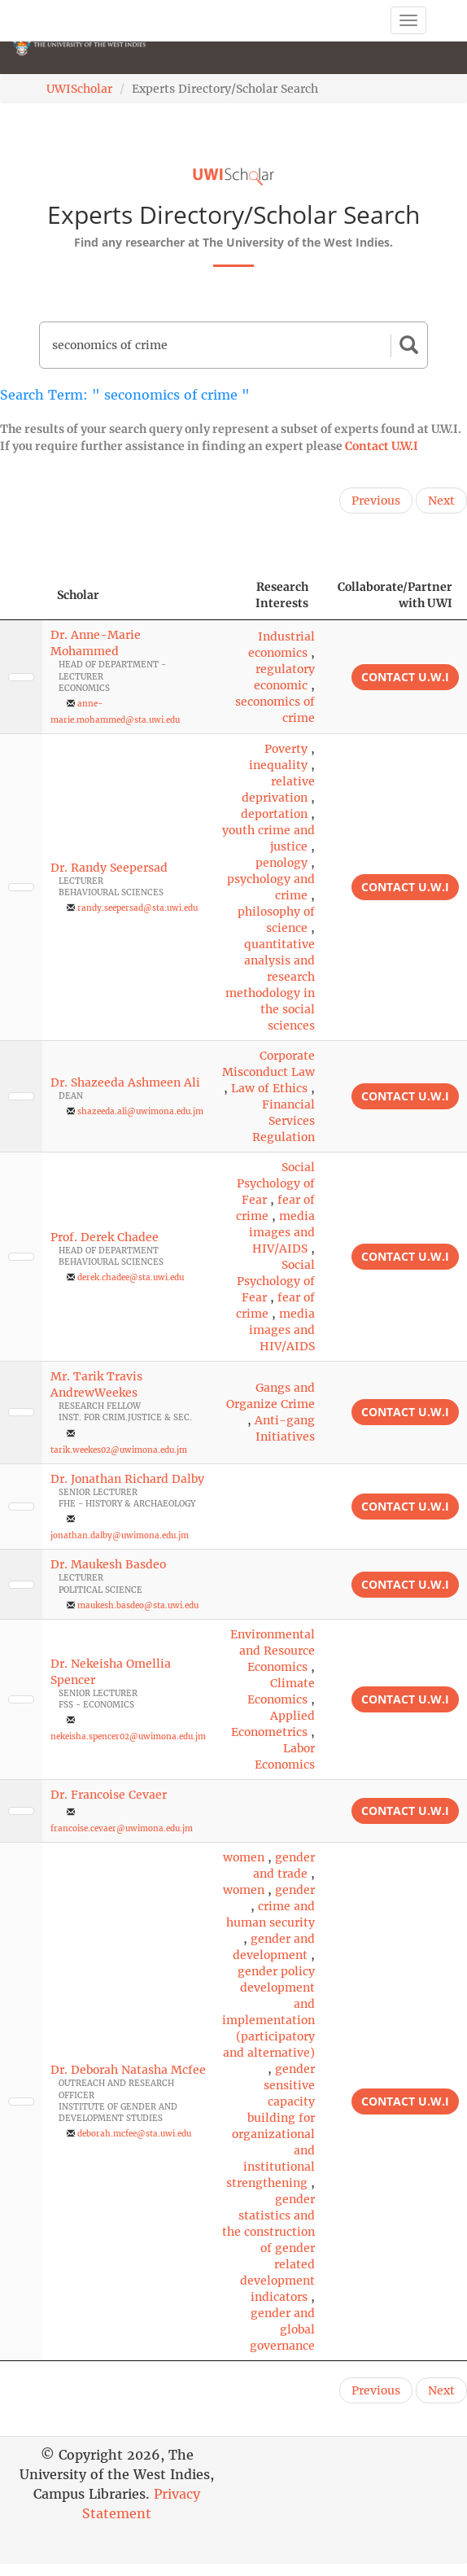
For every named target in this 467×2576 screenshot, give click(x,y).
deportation (274, 814)
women (243, 1857)
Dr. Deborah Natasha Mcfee (128, 2069)
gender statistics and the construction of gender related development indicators (268, 2248)
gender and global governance (282, 2329)
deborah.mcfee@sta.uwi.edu (134, 2133)
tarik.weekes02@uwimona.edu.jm (118, 1450)
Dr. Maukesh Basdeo (108, 1564)
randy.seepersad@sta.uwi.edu (137, 908)
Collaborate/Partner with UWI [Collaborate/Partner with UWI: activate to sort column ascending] (395, 594)
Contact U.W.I (381, 446)
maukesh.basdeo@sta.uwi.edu (138, 1605)
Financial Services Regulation (283, 1120)
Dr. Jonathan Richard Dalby (127, 1479)
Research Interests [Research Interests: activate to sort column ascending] (281, 594)
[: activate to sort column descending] (21, 595)
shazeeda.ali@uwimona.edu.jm (140, 1111)
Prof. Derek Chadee (104, 1237)
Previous (375, 500)
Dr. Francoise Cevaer (108, 1794)
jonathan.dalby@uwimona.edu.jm (119, 1535)
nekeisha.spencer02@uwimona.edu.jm (128, 1736)
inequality (278, 765)
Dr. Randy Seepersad (109, 867)
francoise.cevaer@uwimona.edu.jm (121, 1828)
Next (441, 500)
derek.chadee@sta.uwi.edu (130, 1277)
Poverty (286, 748)
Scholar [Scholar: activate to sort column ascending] (78, 595)
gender (295, 1890)
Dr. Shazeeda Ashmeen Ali (125, 1082)
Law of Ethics (269, 1088)
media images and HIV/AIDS (282, 1232)
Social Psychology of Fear (276, 1183)
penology (281, 862)
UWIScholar (79, 88)
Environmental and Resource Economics (272, 1650)
